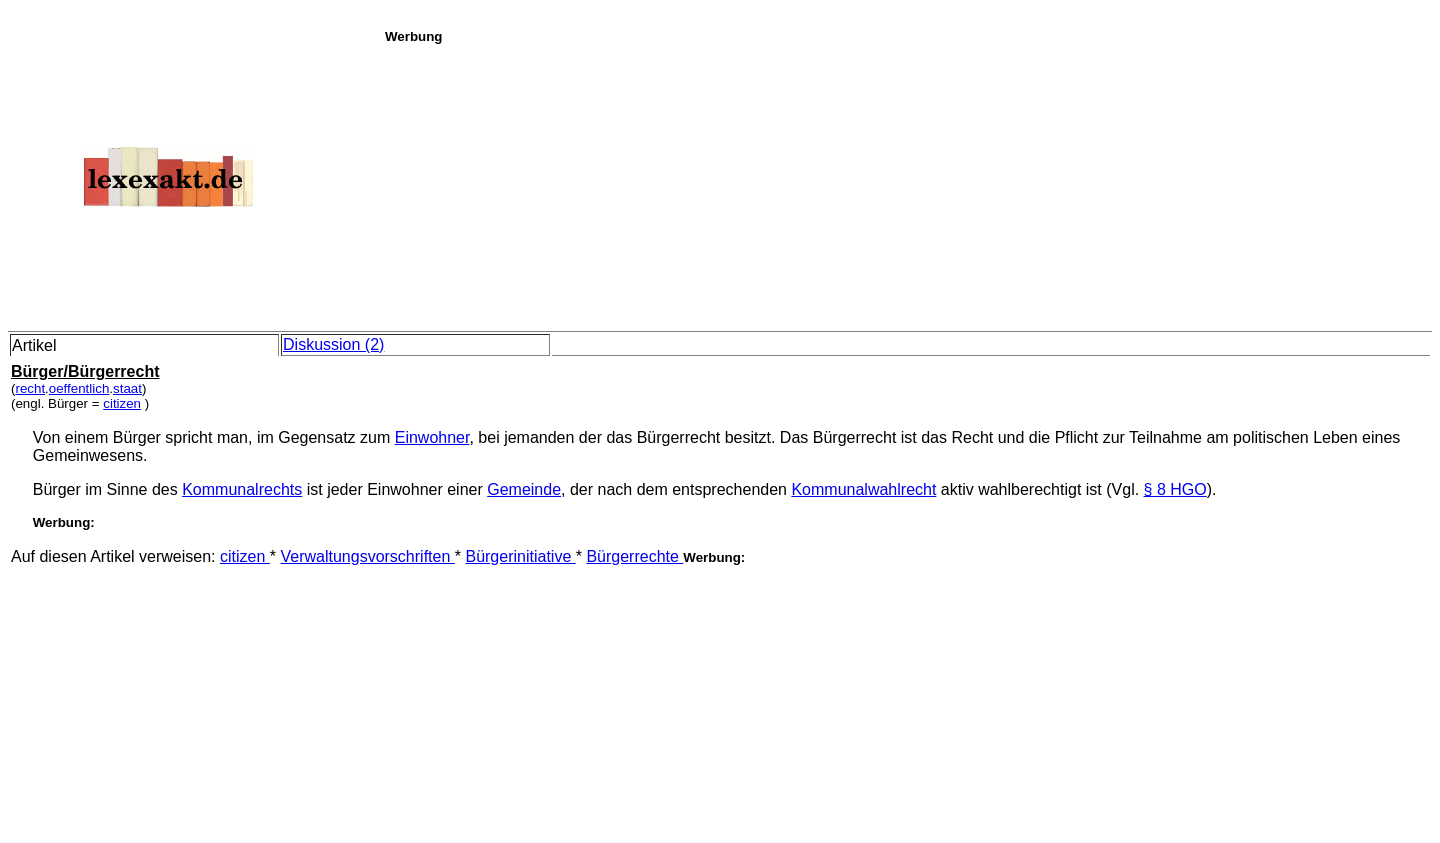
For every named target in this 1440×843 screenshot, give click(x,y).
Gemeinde (524, 489)
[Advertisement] (907, 184)
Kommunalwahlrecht (863, 489)
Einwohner (432, 437)
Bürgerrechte (634, 556)
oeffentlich (79, 388)
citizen (122, 403)
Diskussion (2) (333, 344)
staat (127, 388)
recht (30, 388)
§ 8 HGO (1175, 489)
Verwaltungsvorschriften (367, 556)
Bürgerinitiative (520, 556)
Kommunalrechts (242, 489)
